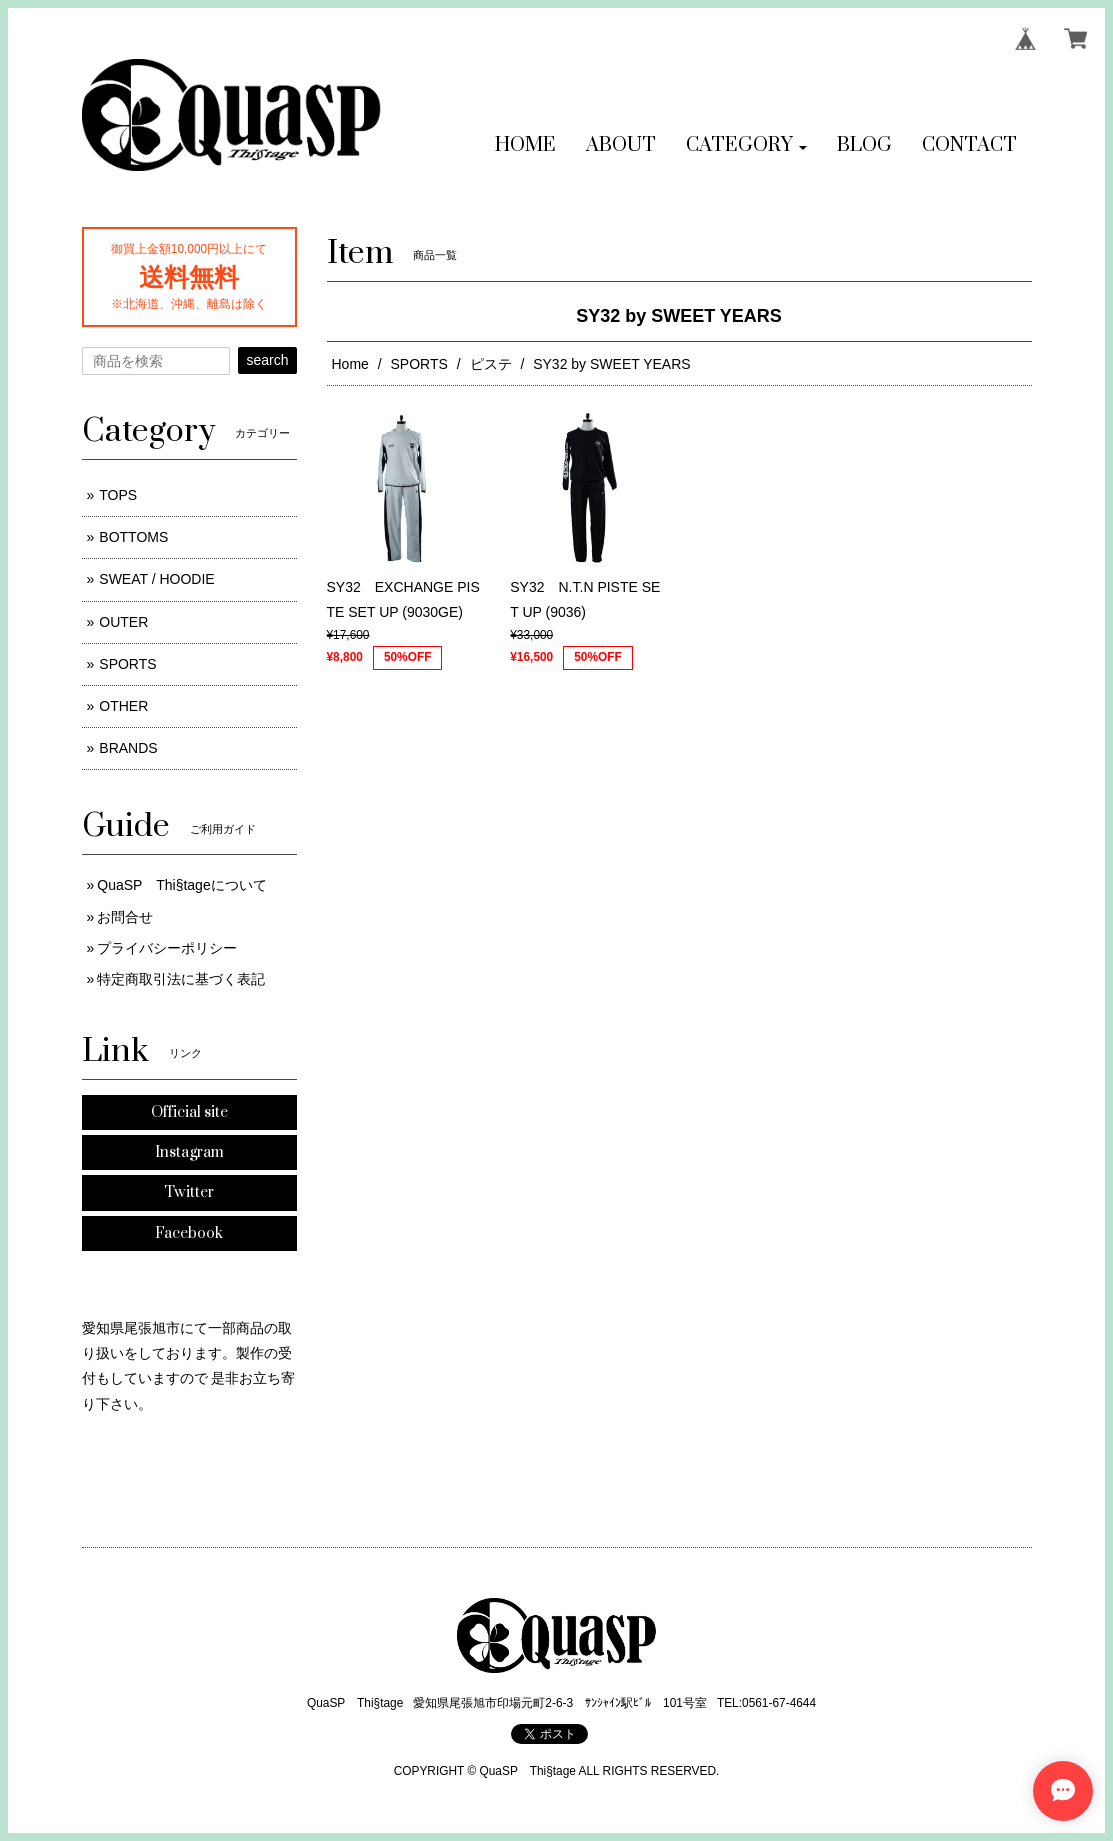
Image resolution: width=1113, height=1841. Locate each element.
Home (350, 364)
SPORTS (419, 364)
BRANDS (128, 748)
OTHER (123, 706)
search (267, 360)
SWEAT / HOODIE (156, 579)
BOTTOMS (133, 537)
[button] (746, 146)
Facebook (189, 1233)
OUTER (123, 622)
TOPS (118, 495)
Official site (189, 1112)
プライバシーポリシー (167, 948)
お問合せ (125, 917)
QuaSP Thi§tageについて (181, 885)
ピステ (491, 364)
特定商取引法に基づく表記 (181, 979)
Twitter (189, 1192)
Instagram (189, 1152)
